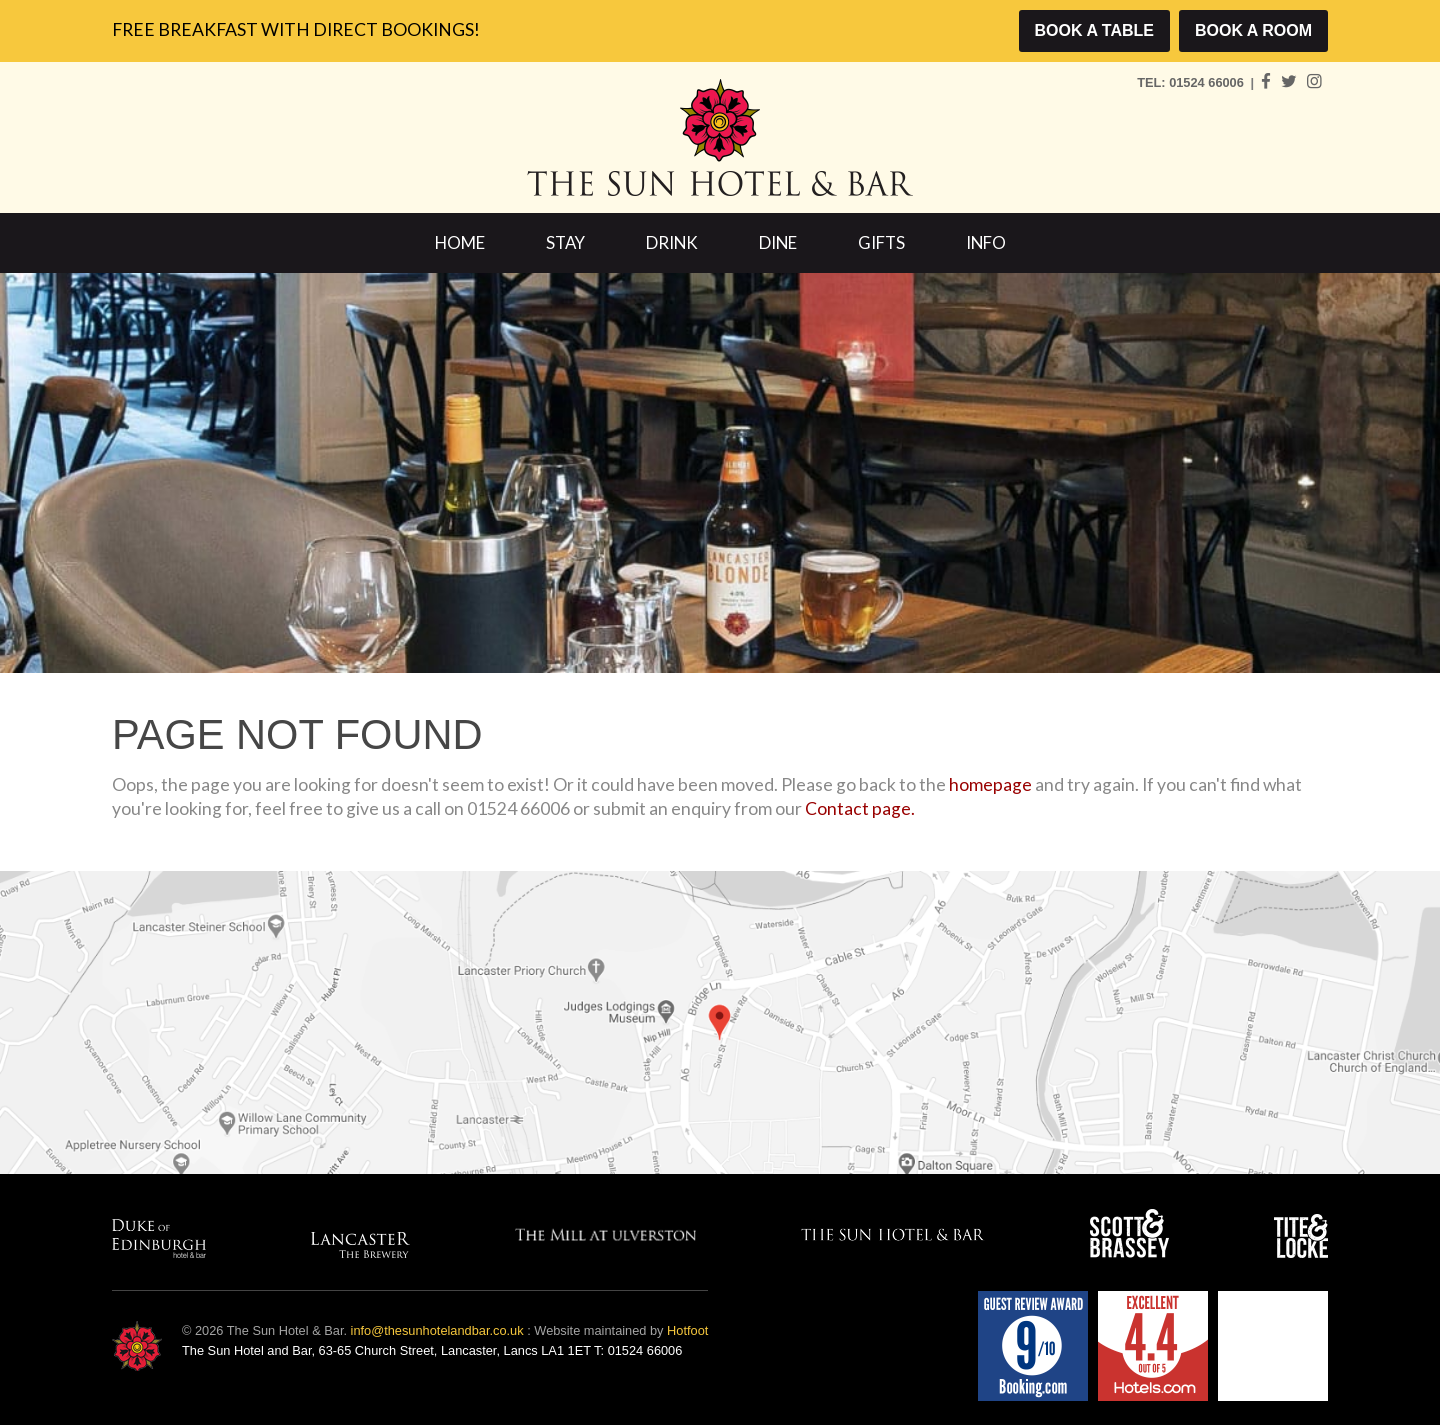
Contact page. (860, 808)
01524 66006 (1208, 82)
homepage (990, 784)
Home (460, 242)
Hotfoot (687, 1330)
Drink (672, 242)
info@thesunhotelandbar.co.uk (437, 1330)
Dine (778, 242)
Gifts (881, 242)
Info (986, 242)
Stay (565, 242)
